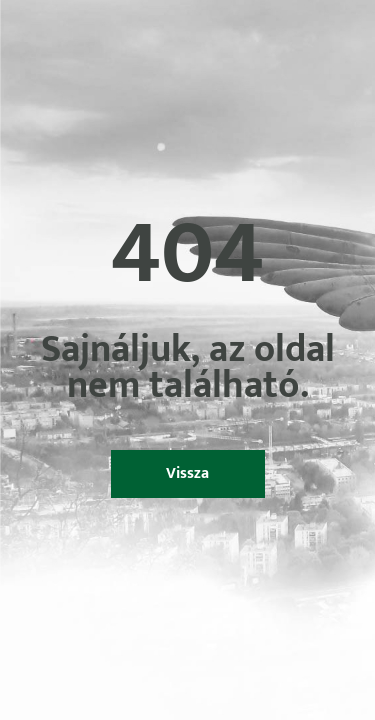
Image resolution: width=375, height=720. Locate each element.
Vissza (187, 473)
